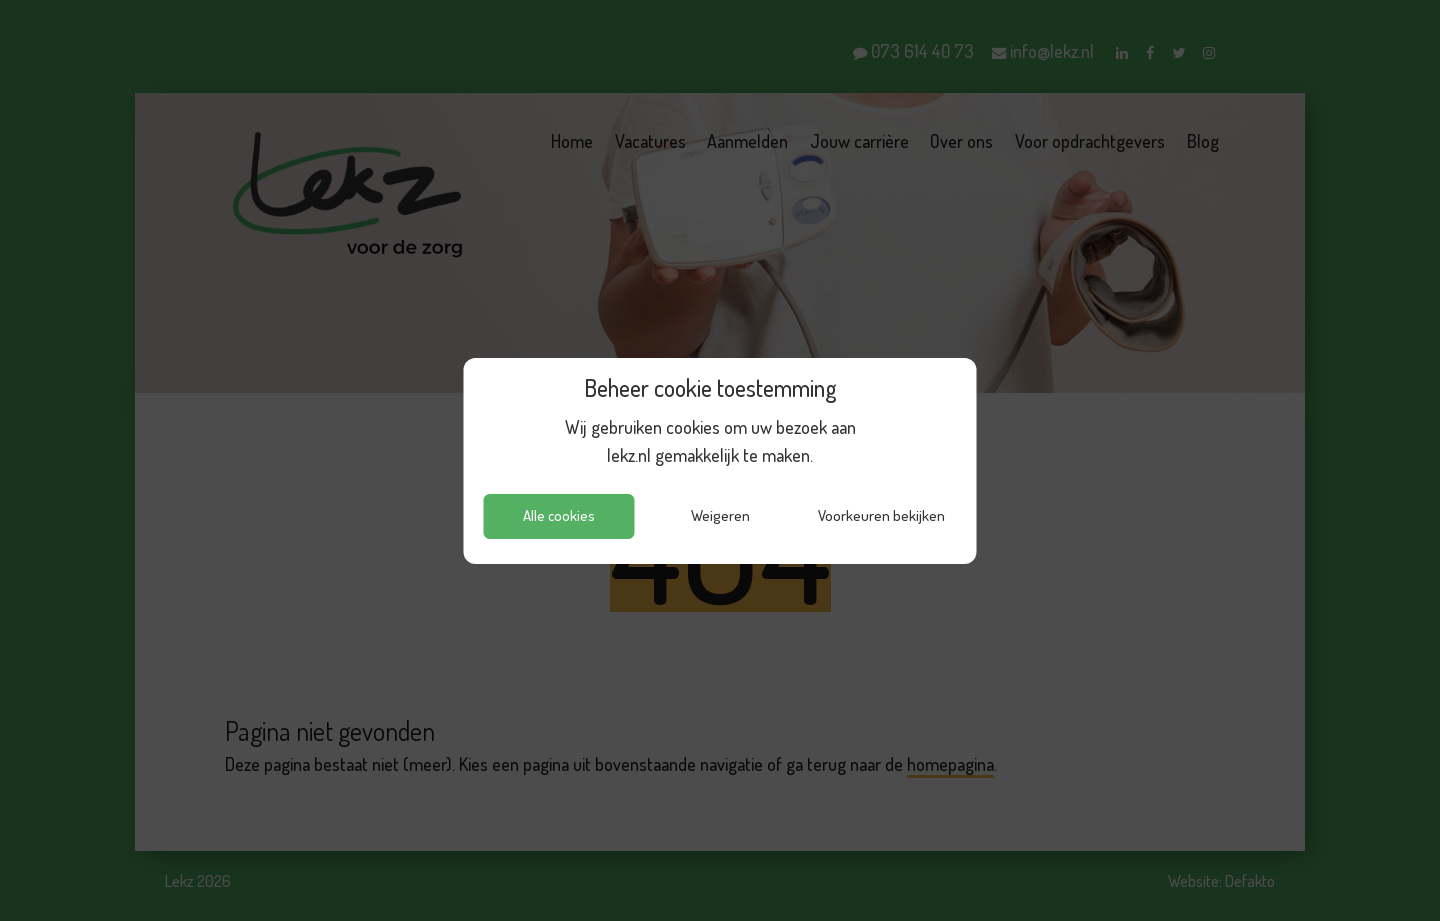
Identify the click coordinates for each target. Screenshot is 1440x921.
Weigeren (720, 515)
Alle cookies (559, 515)
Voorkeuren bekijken (881, 515)
